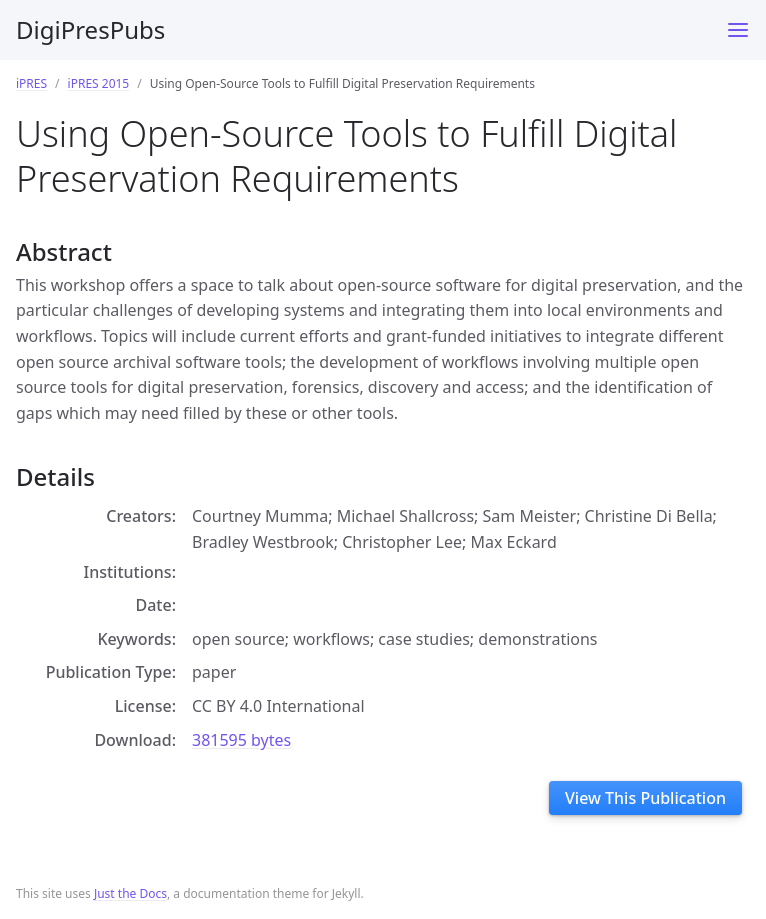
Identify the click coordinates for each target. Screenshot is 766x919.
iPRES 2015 (99, 83)
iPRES (31, 83)
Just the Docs (130, 893)
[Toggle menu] (738, 30)
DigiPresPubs (90, 29)
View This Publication (645, 798)
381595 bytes (241, 740)
